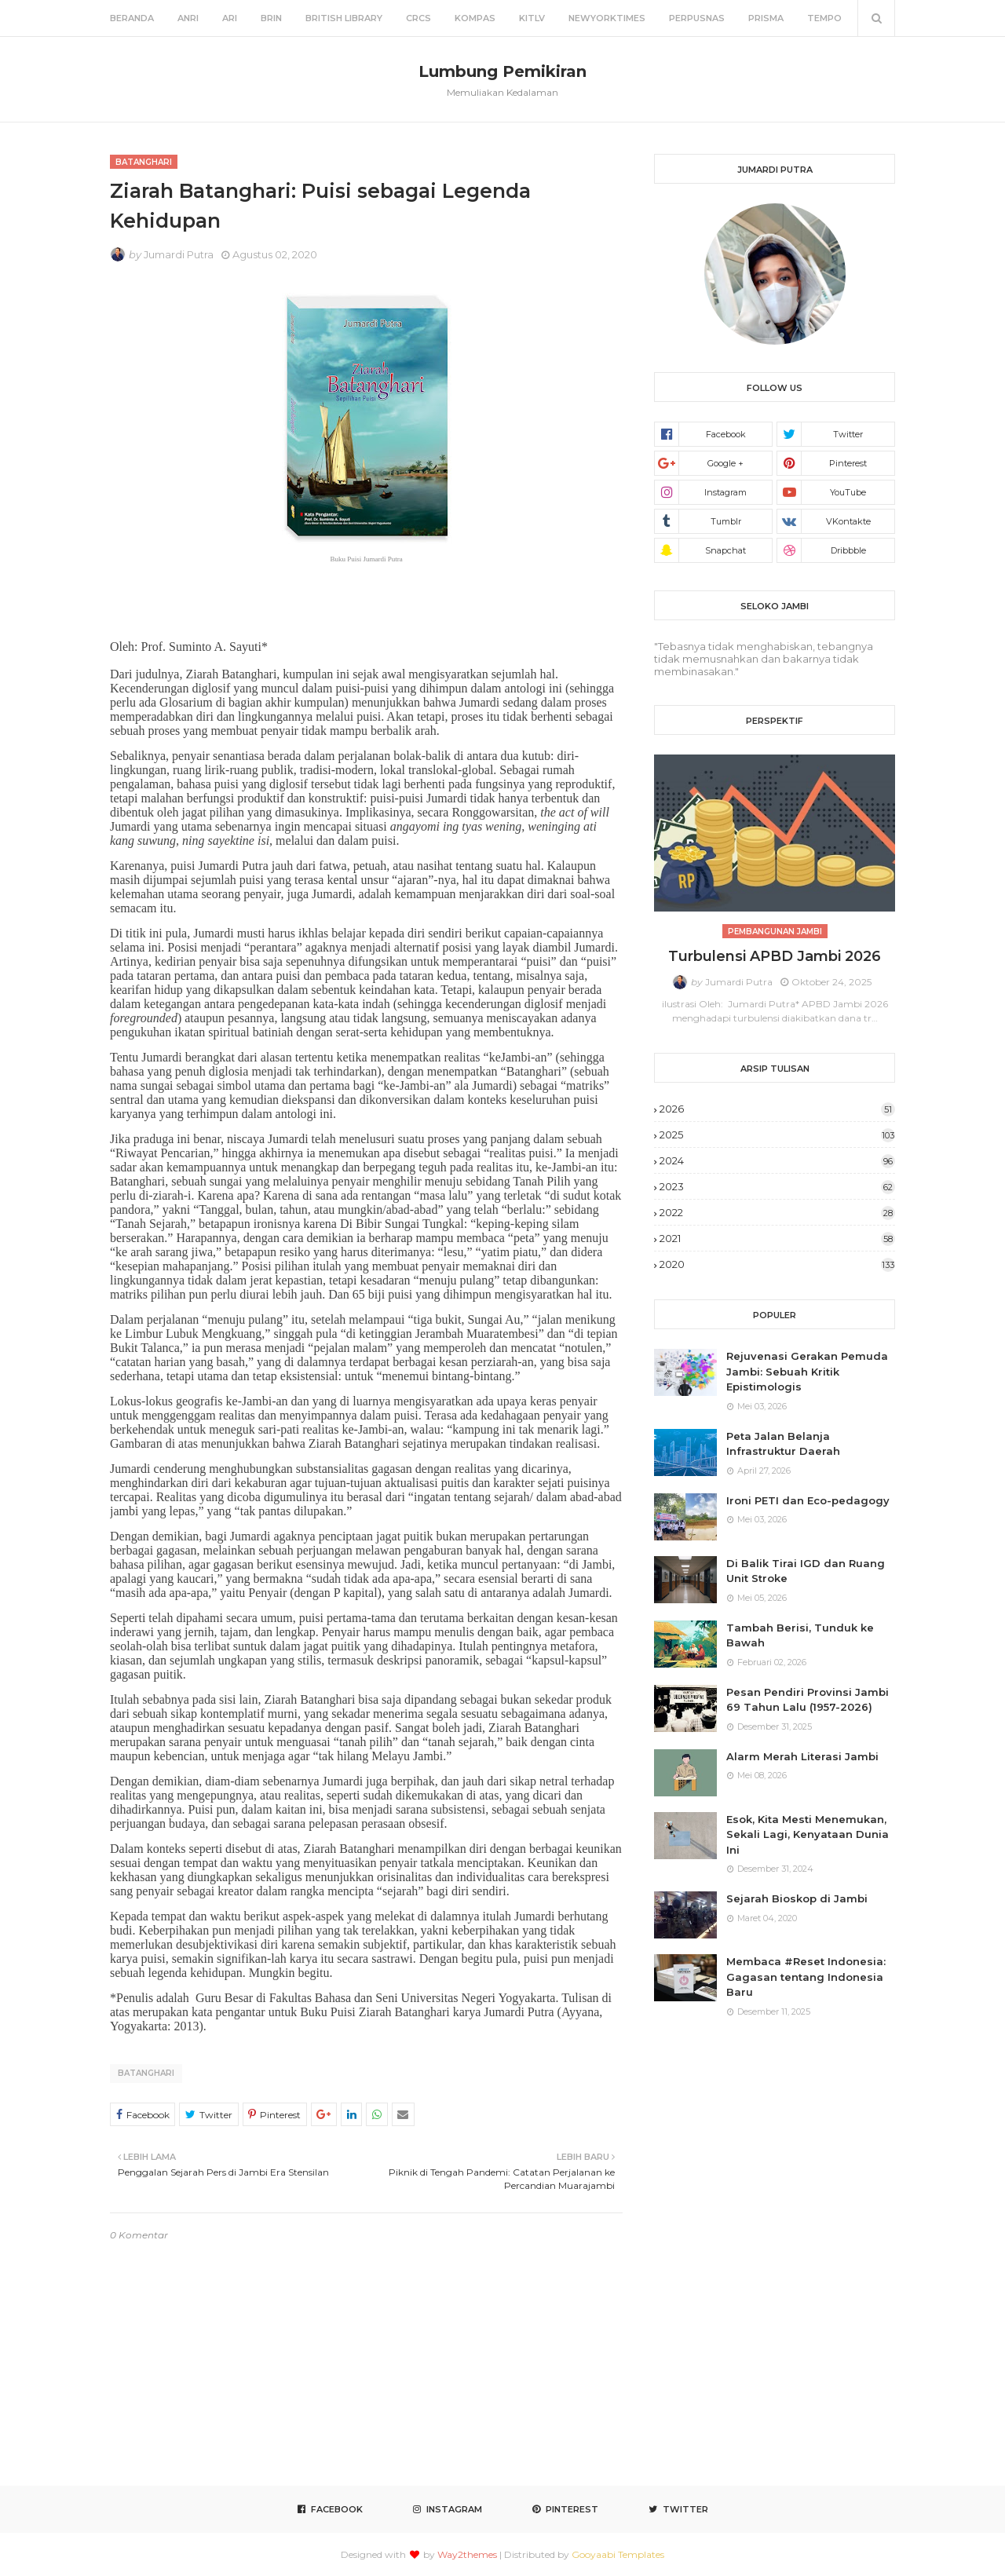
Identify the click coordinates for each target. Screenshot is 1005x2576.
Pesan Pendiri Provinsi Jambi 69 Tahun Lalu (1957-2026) (807, 1700)
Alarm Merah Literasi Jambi (802, 1756)
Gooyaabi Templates (618, 2554)
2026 (777, 1108)
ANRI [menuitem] (188, 18)
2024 (777, 1160)
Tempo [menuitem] (824, 18)
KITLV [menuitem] (532, 18)
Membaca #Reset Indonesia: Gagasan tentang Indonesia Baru (806, 1976)
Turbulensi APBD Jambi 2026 (774, 956)
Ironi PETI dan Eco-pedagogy (808, 1500)
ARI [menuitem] (229, 18)
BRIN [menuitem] (271, 18)
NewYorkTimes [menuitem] (606, 18)
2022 (777, 1212)
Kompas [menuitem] (475, 18)
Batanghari (146, 2073)
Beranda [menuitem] (132, 18)
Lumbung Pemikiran (502, 71)
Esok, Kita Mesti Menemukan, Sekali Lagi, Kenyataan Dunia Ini (807, 1834)
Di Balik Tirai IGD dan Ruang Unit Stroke (805, 1571)
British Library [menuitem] (343, 18)
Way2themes (467, 2554)
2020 (777, 1264)
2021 (777, 1238)
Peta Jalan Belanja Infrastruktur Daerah (783, 1444)
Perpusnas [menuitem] (697, 18)
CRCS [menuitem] (418, 18)
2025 (777, 1134)
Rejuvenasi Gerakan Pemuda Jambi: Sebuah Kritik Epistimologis (807, 1371)
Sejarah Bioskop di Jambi (797, 1898)
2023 (777, 1186)
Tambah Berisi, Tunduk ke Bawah (800, 1635)
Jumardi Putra (179, 254)
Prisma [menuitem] (766, 18)
